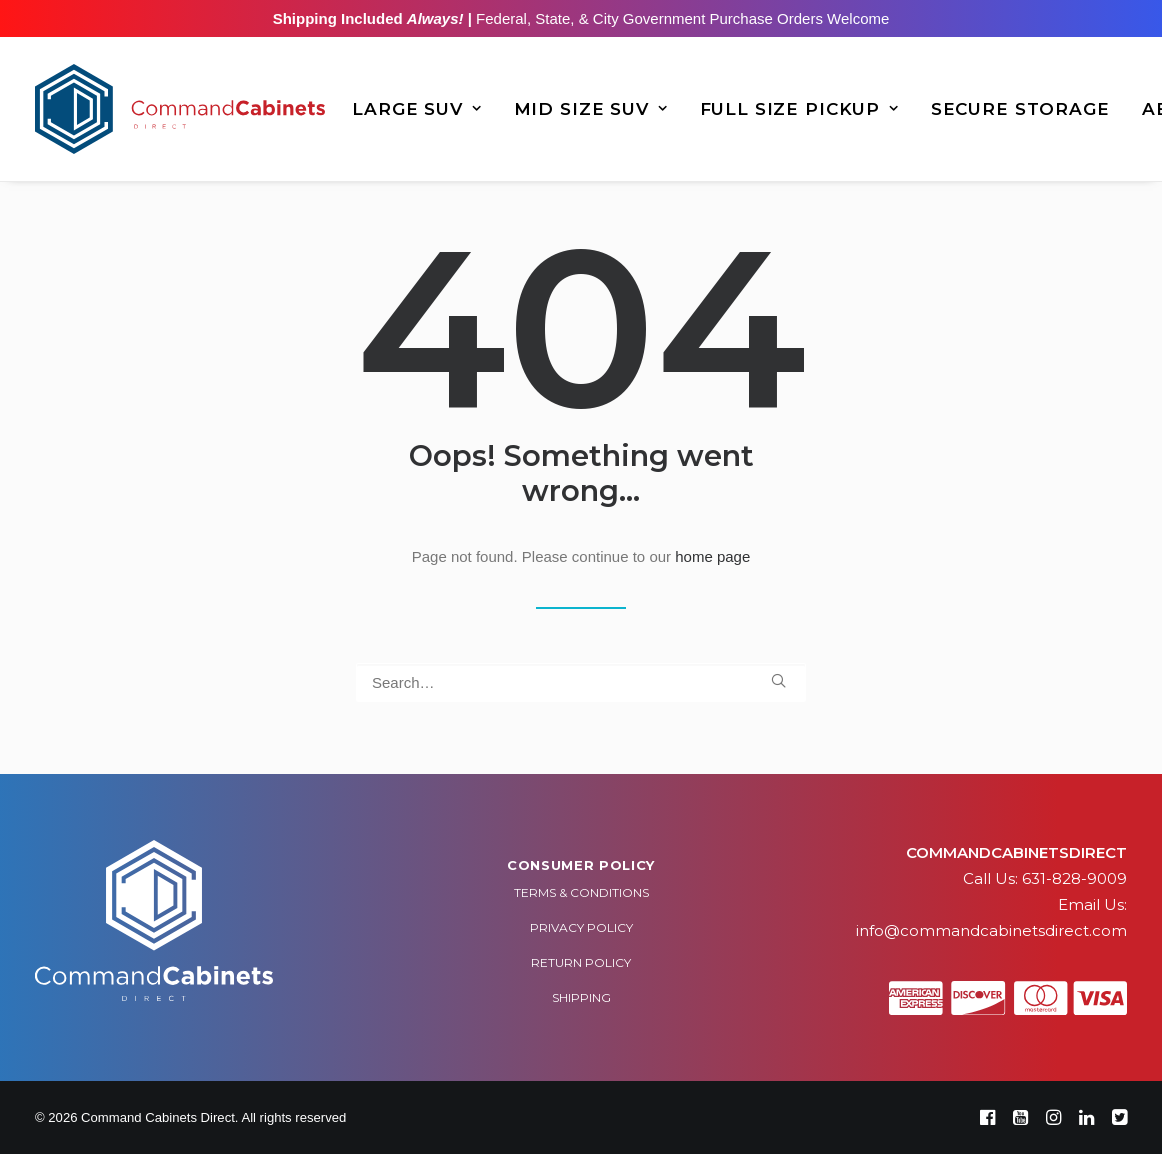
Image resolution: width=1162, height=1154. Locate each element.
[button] (778, 680)
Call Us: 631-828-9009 (1045, 878)
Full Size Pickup (799, 109)
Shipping (581, 997)
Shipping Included (368, 18)
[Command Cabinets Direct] (180, 109)
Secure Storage (1020, 109)
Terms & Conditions (581, 892)
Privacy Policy (581, 927)
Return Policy (581, 962)
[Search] (581, 682)
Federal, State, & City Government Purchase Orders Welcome (680, 18)
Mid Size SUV (591, 109)
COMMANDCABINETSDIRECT (1016, 852)
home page (712, 556)
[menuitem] (416, 109)
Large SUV (416, 109)
